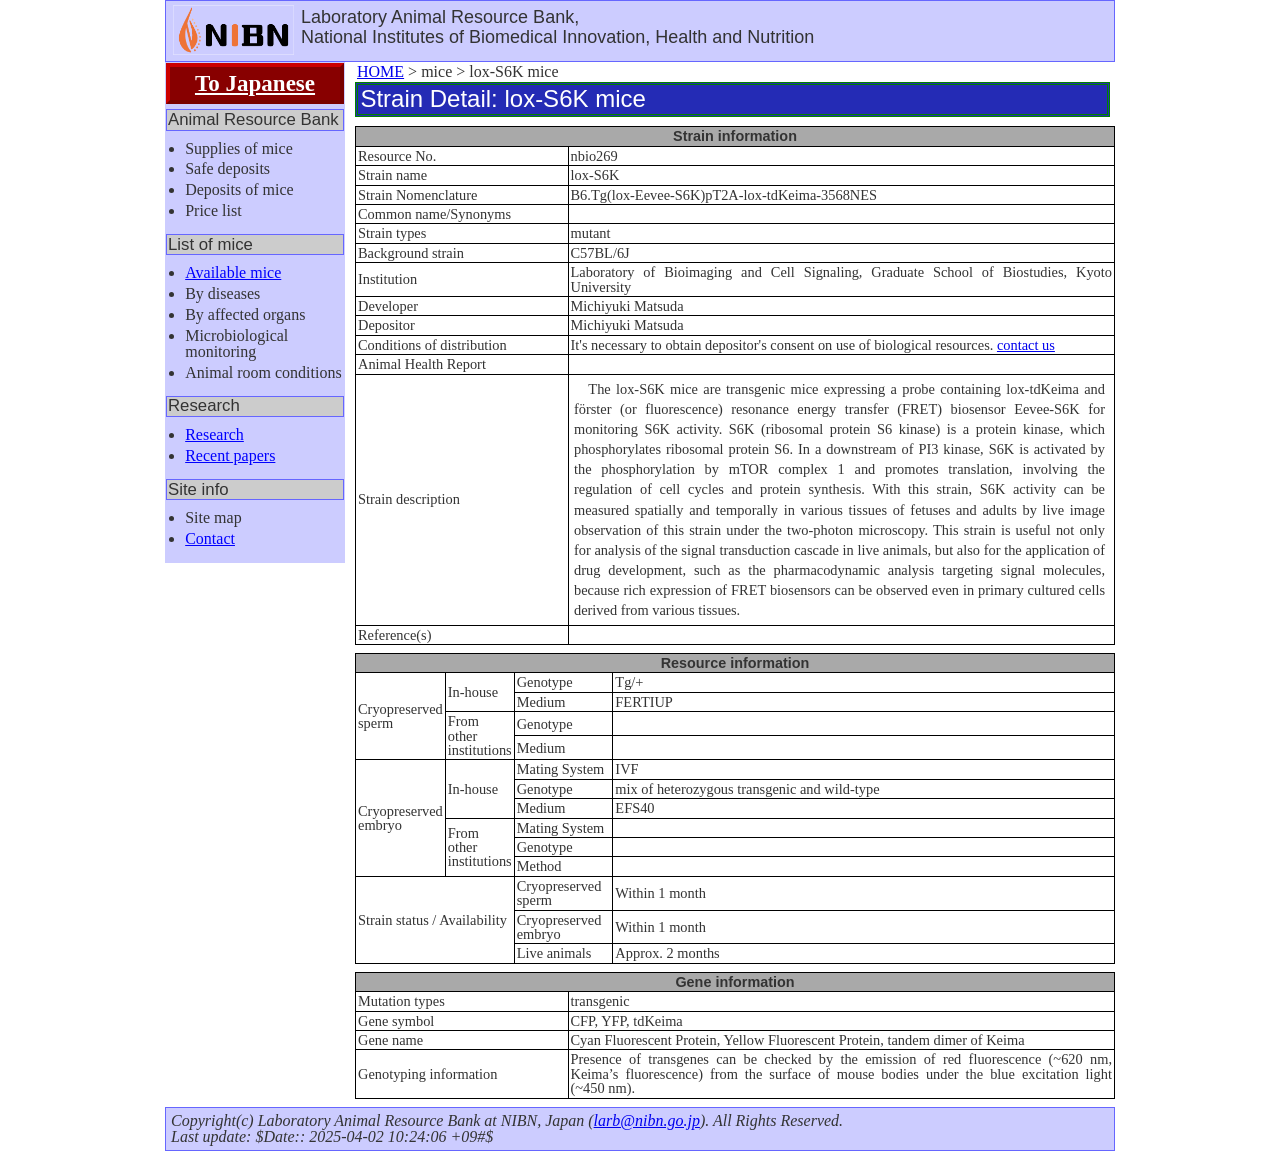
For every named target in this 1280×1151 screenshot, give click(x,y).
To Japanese (255, 83)
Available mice (233, 272)
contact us (1026, 345)
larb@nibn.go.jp (647, 1120)
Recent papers (230, 455)
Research (214, 434)
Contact (210, 538)
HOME (380, 71)
